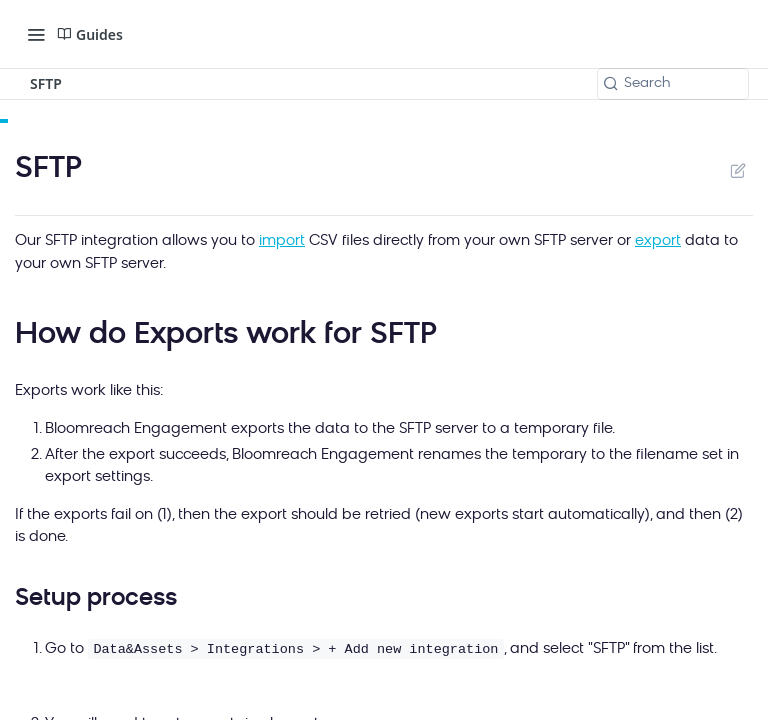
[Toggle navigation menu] (36, 34)
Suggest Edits (737, 170)
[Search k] (673, 84)
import (282, 241)
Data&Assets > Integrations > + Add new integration (295, 649)
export (658, 241)
